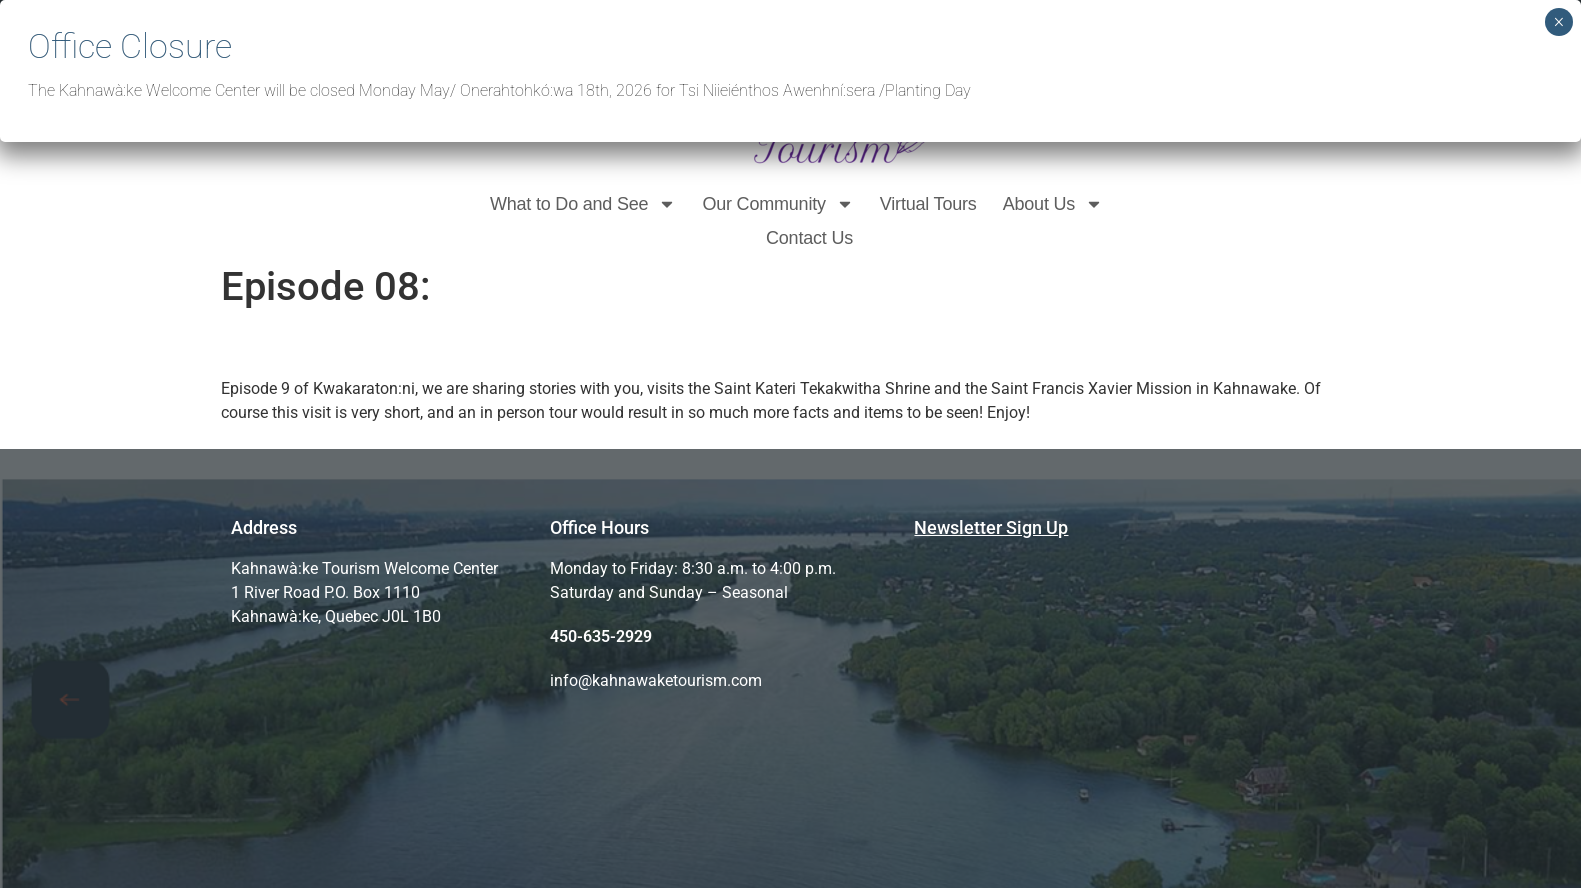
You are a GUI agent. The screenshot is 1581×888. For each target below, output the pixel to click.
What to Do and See (583, 204)
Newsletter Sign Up (991, 527)
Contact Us (809, 238)
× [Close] (1558, 22)
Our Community (777, 204)
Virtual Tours (928, 204)
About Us (1053, 204)
